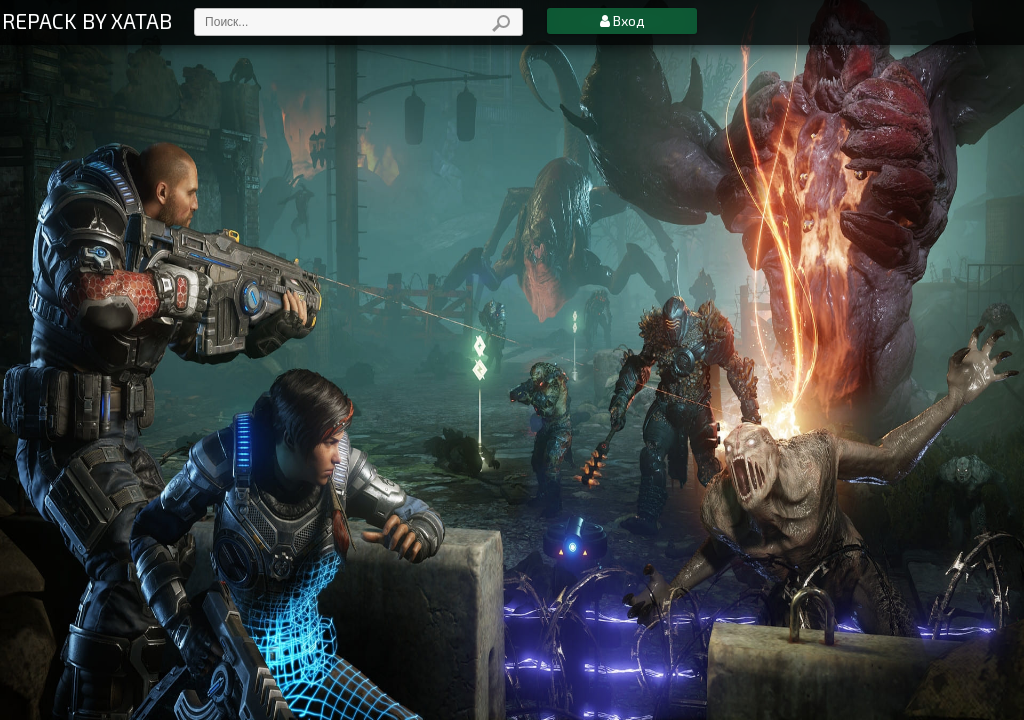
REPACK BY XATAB (87, 20)
